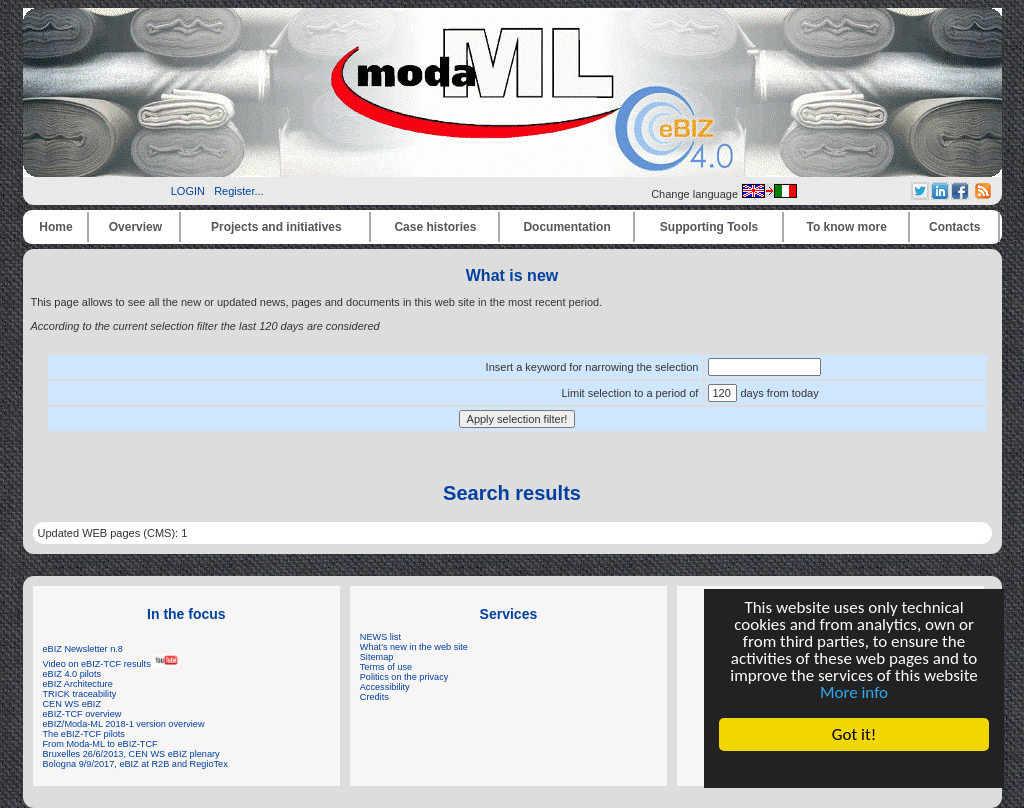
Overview (135, 227)
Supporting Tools (709, 227)
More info (854, 692)
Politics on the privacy (404, 677)
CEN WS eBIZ (72, 704)
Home (55, 227)
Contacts (954, 227)
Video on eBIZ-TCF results (111, 664)
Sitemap (377, 657)
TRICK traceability (80, 694)
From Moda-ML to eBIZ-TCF (100, 744)
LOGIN (188, 191)
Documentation (566, 227)
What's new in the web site (414, 647)
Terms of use (386, 667)
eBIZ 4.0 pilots (72, 674)
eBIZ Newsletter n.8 (83, 649)
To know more (847, 227)
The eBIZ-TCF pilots (84, 734)
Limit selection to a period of (629, 393)
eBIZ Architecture (78, 684)
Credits (374, 697)
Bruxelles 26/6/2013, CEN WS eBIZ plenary (131, 754)
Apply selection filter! (517, 419)
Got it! (854, 734)
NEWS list (380, 637)
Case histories (435, 227)
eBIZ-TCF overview (82, 714)
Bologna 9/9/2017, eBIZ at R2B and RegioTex (135, 764)
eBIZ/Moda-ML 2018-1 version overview (124, 724)
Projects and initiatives (276, 227)
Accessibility (385, 687)
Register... (239, 191)
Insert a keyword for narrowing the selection (592, 367)
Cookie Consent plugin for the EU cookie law (854, 769)
